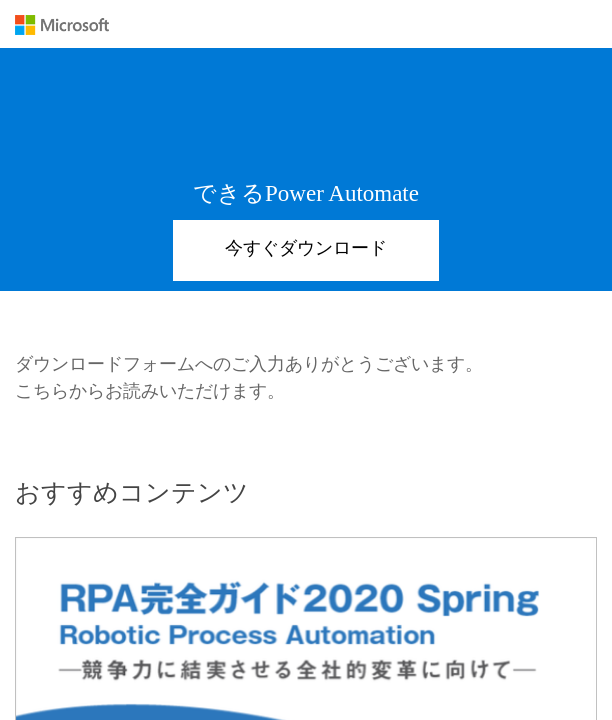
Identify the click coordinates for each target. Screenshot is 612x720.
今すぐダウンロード (306, 248)
